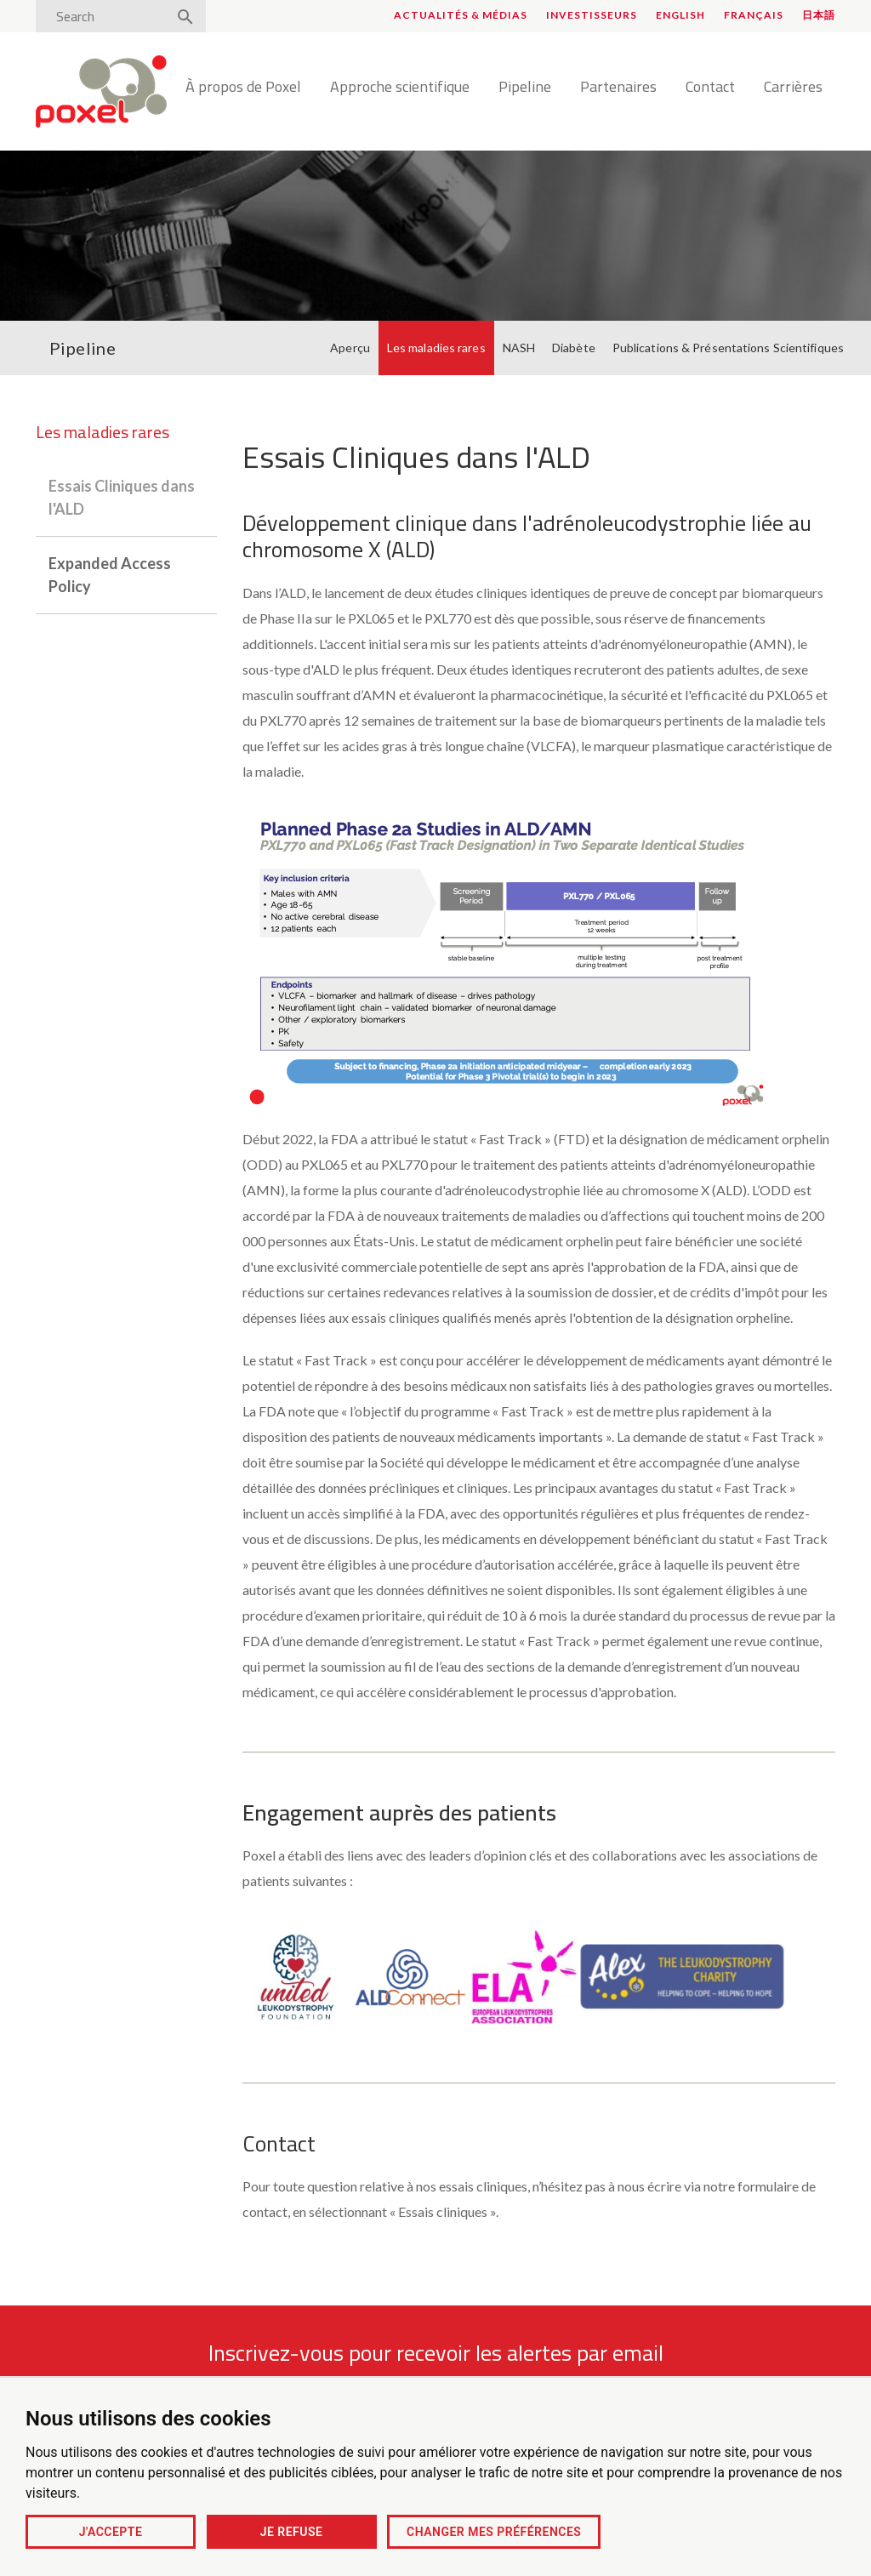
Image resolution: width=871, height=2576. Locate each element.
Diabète (573, 347)
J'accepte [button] (111, 2532)
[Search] (106, 16)
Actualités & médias (460, 15)
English (680, 15)
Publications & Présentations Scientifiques (728, 347)
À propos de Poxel (243, 87)
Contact (710, 87)
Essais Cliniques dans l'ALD (121, 497)
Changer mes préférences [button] (494, 2532)
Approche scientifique (400, 87)
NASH (519, 347)
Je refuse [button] (291, 2532)
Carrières (793, 87)
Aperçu (350, 347)
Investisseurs (591, 15)
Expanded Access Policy (109, 575)
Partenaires (618, 87)
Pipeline (524, 87)
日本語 (818, 15)
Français (753, 15)
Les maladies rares (436, 347)
